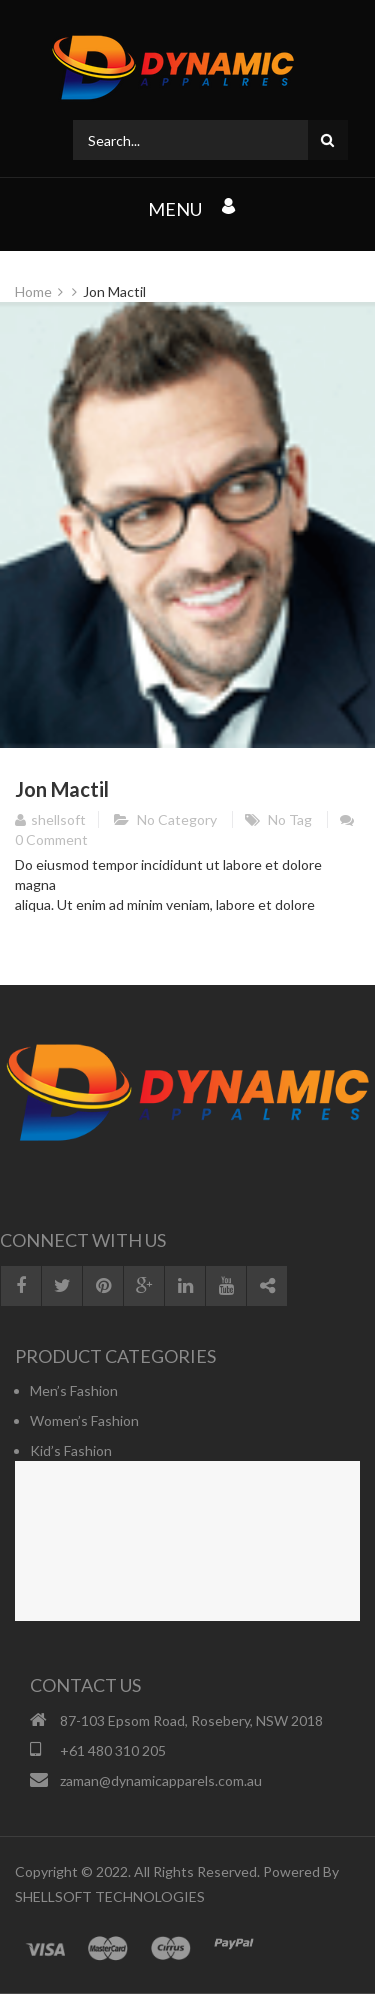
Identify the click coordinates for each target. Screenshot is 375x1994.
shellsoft (50, 819)
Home (33, 291)
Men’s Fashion (74, 1390)
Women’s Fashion (84, 1420)
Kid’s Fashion (71, 1450)
